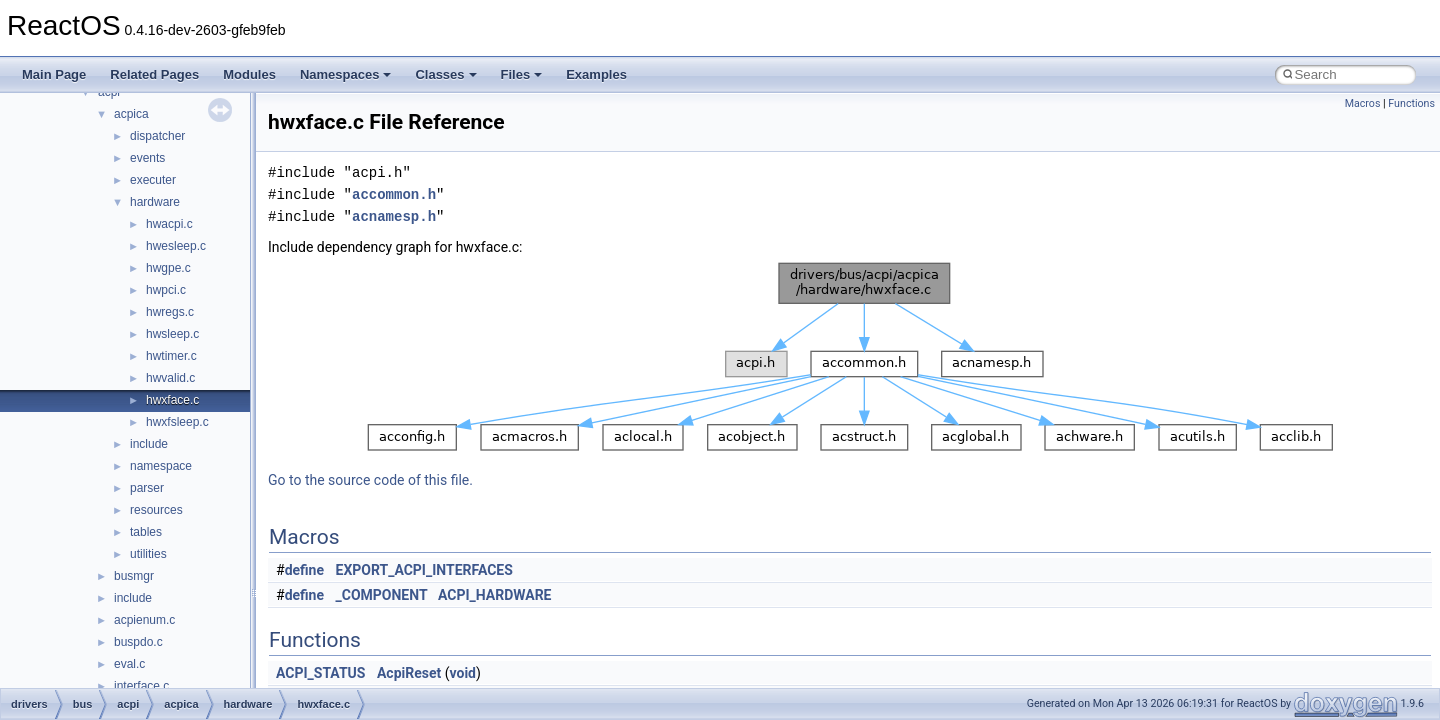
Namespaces (346, 74)
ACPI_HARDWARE (494, 595)
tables (146, 532)
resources (156, 510)
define (304, 570)
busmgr (134, 576)
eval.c (129, 664)
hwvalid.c (170, 378)
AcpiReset (409, 673)
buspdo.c (138, 642)
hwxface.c (172, 400)
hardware (155, 202)
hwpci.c (166, 290)
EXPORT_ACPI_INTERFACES (424, 570)
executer (153, 180)
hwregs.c (170, 312)
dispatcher (157, 136)
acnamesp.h (394, 216)
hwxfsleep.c (177, 422)
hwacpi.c (169, 224)
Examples (596, 74)
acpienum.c (144, 620)
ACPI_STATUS (320, 673)
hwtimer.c (171, 356)
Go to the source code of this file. (370, 480)
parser (147, 488)
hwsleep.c (172, 334)
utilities (148, 554)
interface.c (141, 686)
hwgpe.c (168, 268)
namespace (161, 466)
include (149, 444)
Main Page (54, 74)
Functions (1411, 103)
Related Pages (154, 74)
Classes (445, 74)
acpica (131, 114)
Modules (249, 74)
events (147, 158)
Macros (1363, 103)
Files (522, 74)
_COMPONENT (382, 595)
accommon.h (394, 194)
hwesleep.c (176, 246)
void (463, 673)
